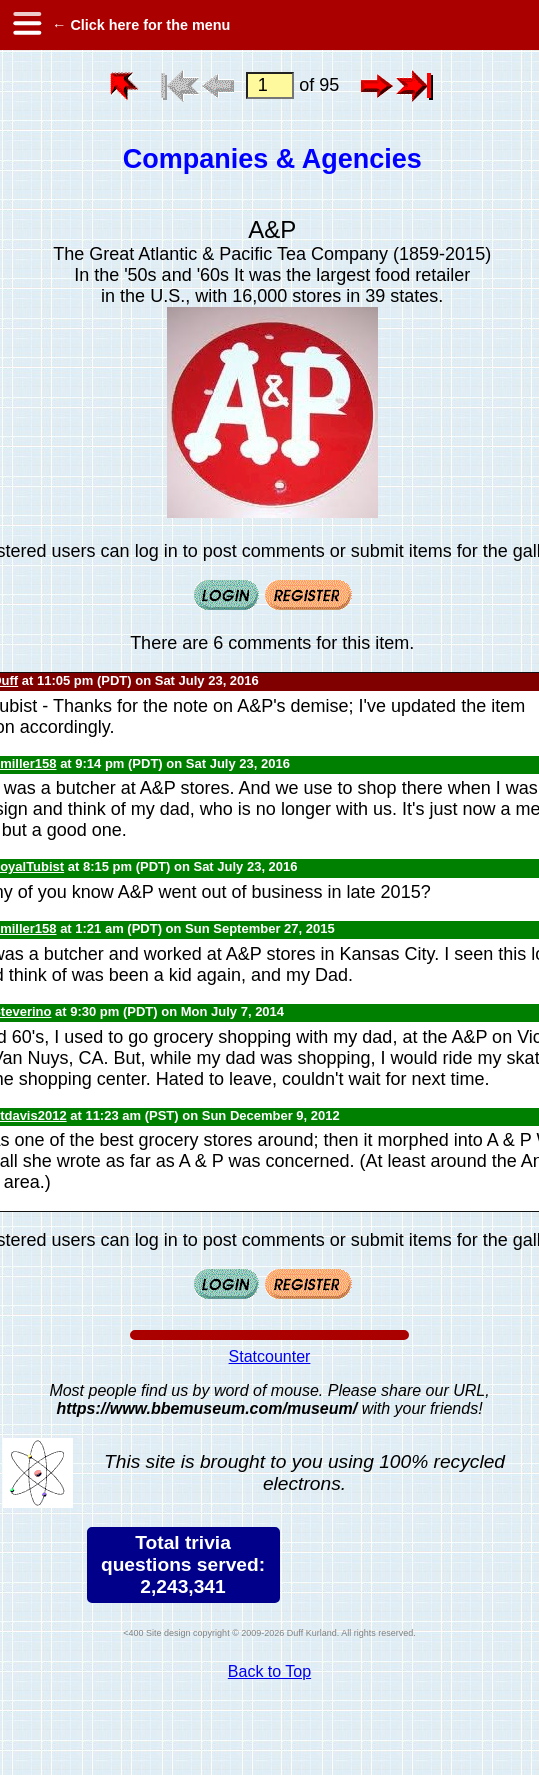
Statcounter (270, 1356)
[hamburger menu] (26, 25)
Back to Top (269, 1671)
